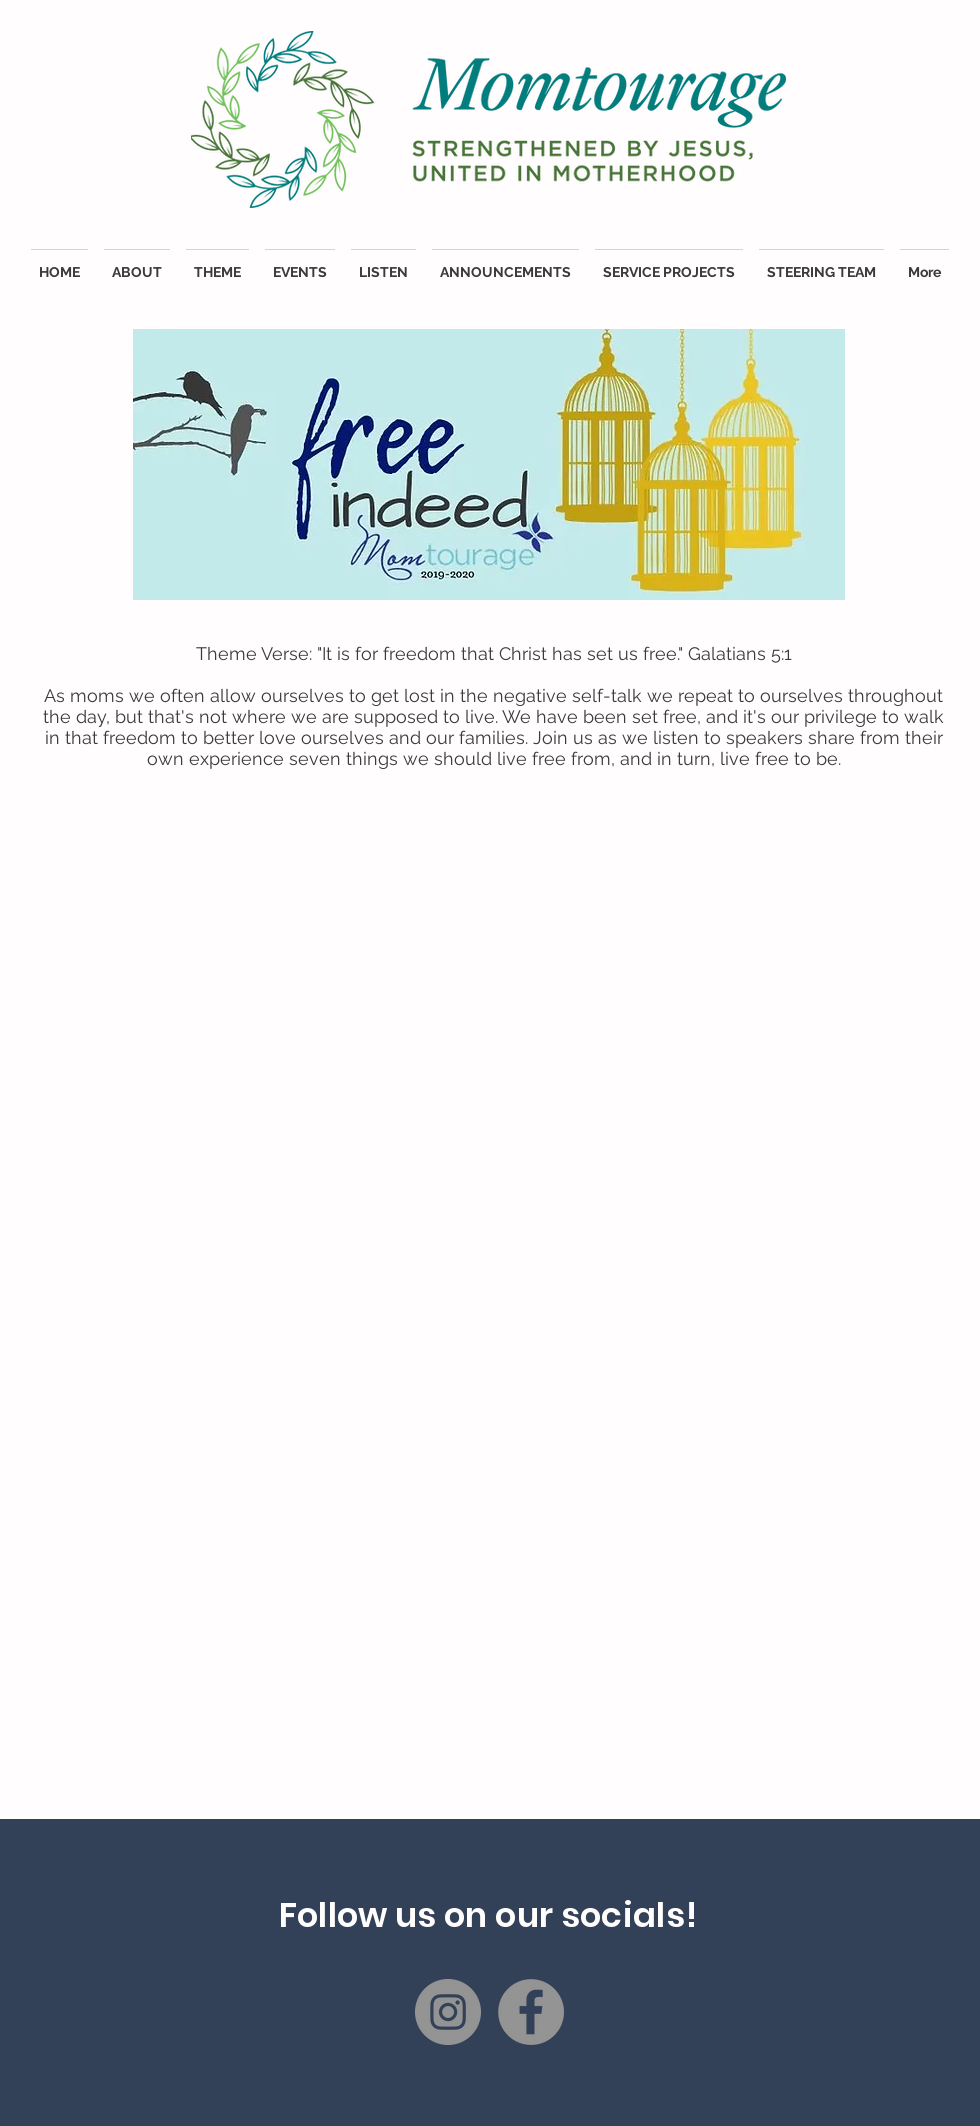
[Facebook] (531, 2012)
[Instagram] (448, 2012)
